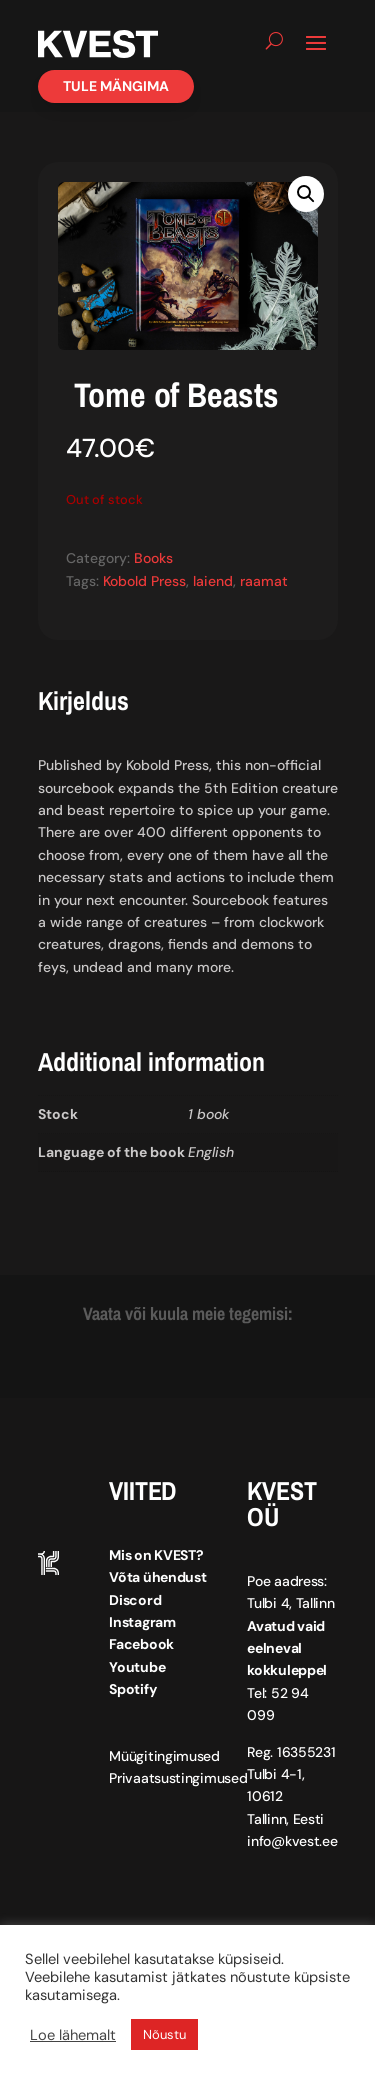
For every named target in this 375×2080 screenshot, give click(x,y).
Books (153, 558)
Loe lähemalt (73, 2035)
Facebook (141, 1644)
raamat (264, 581)
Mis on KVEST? (156, 1555)
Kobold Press (144, 581)
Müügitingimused (164, 1756)
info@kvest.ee (292, 1841)
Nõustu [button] (164, 2034)
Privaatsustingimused (178, 1778)
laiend (213, 581)
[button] (306, 194)
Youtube (137, 1667)
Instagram (142, 1622)
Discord (135, 1600)
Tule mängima (116, 86)
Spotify (132, 1689)
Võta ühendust (157, 1577)
